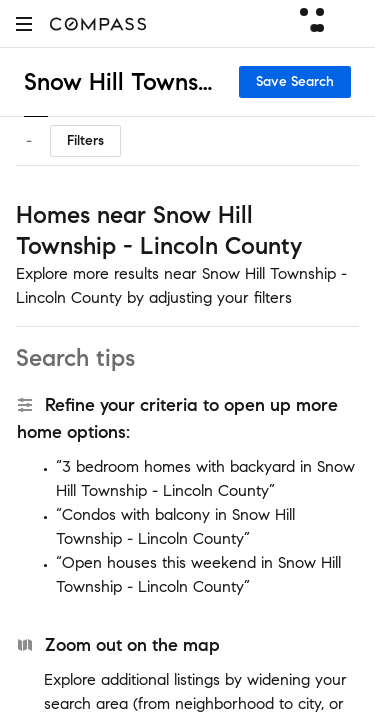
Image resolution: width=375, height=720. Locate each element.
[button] (24, 23)
